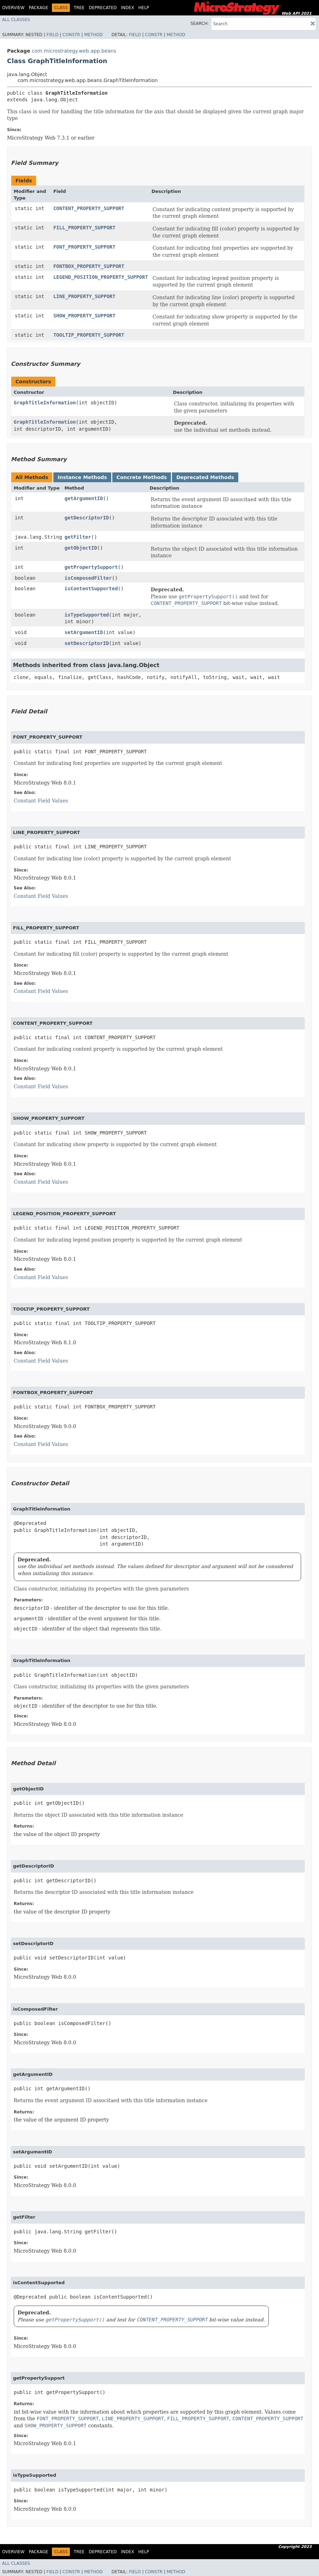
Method (93, 34)
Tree (79, 7)
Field (52, 34)
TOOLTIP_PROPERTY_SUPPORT (88, 335)
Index (127, 7)
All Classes (16, 19)
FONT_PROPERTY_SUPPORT (84, 247)
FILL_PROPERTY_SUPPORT (84, 227)
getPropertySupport (91, 567)
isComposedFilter (88, 578)
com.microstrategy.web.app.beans (74, 51)
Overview (13, 7)
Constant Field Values (41, 800)
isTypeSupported (87, 615)
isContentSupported (91, 588)
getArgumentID (84, 498)
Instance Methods (82, 477)
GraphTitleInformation (45, 402)
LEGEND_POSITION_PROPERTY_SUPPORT (100, 277)
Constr (71, 34)
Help (143, 7)
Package (38, 7)
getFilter (78, 537)
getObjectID (81, 548)
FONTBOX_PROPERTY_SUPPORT (88, 266)
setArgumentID (84, 632)
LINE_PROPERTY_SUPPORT (84, 296)
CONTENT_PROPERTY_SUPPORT (88, 208)
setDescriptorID (87, 643)
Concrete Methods (142, 477)
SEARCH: (200, 23)
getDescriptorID (87, 517)
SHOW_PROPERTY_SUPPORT (84, 315)
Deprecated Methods (205, 477)
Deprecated (103, 7)
